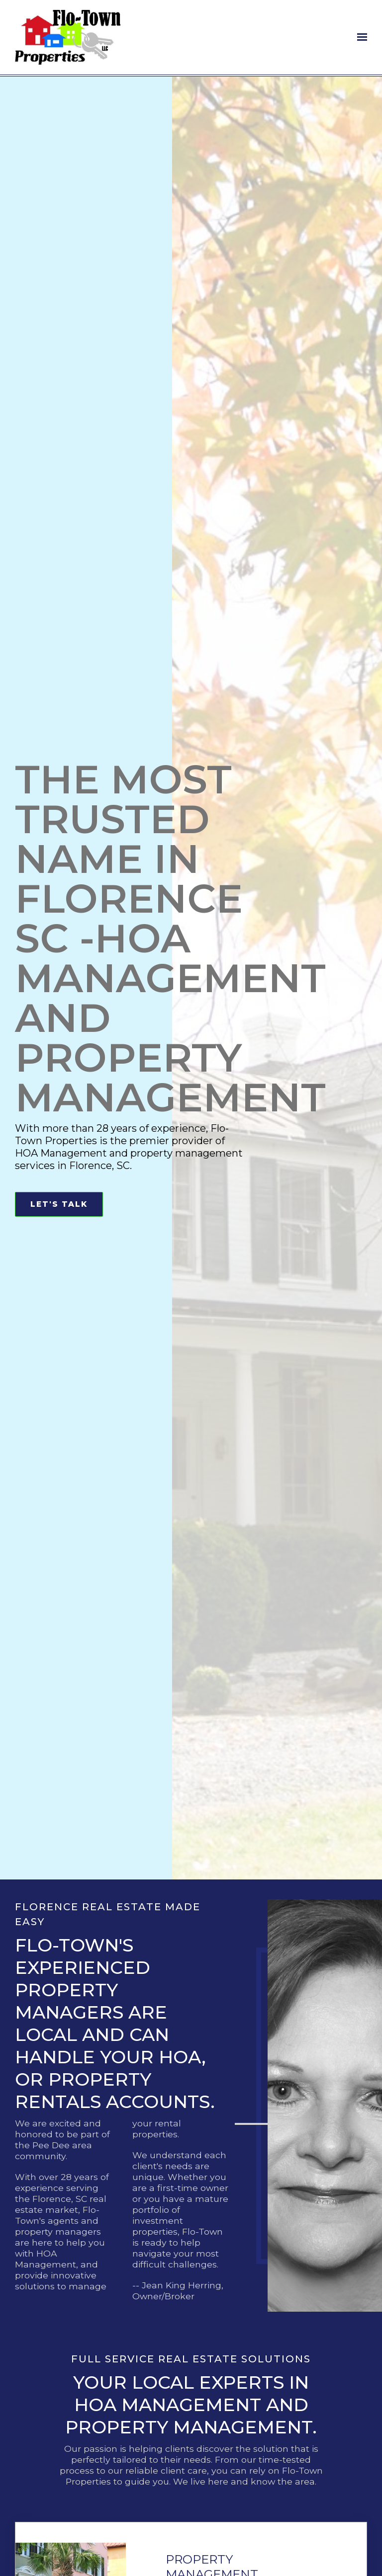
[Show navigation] (359, 37)
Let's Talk (59, 1204)
